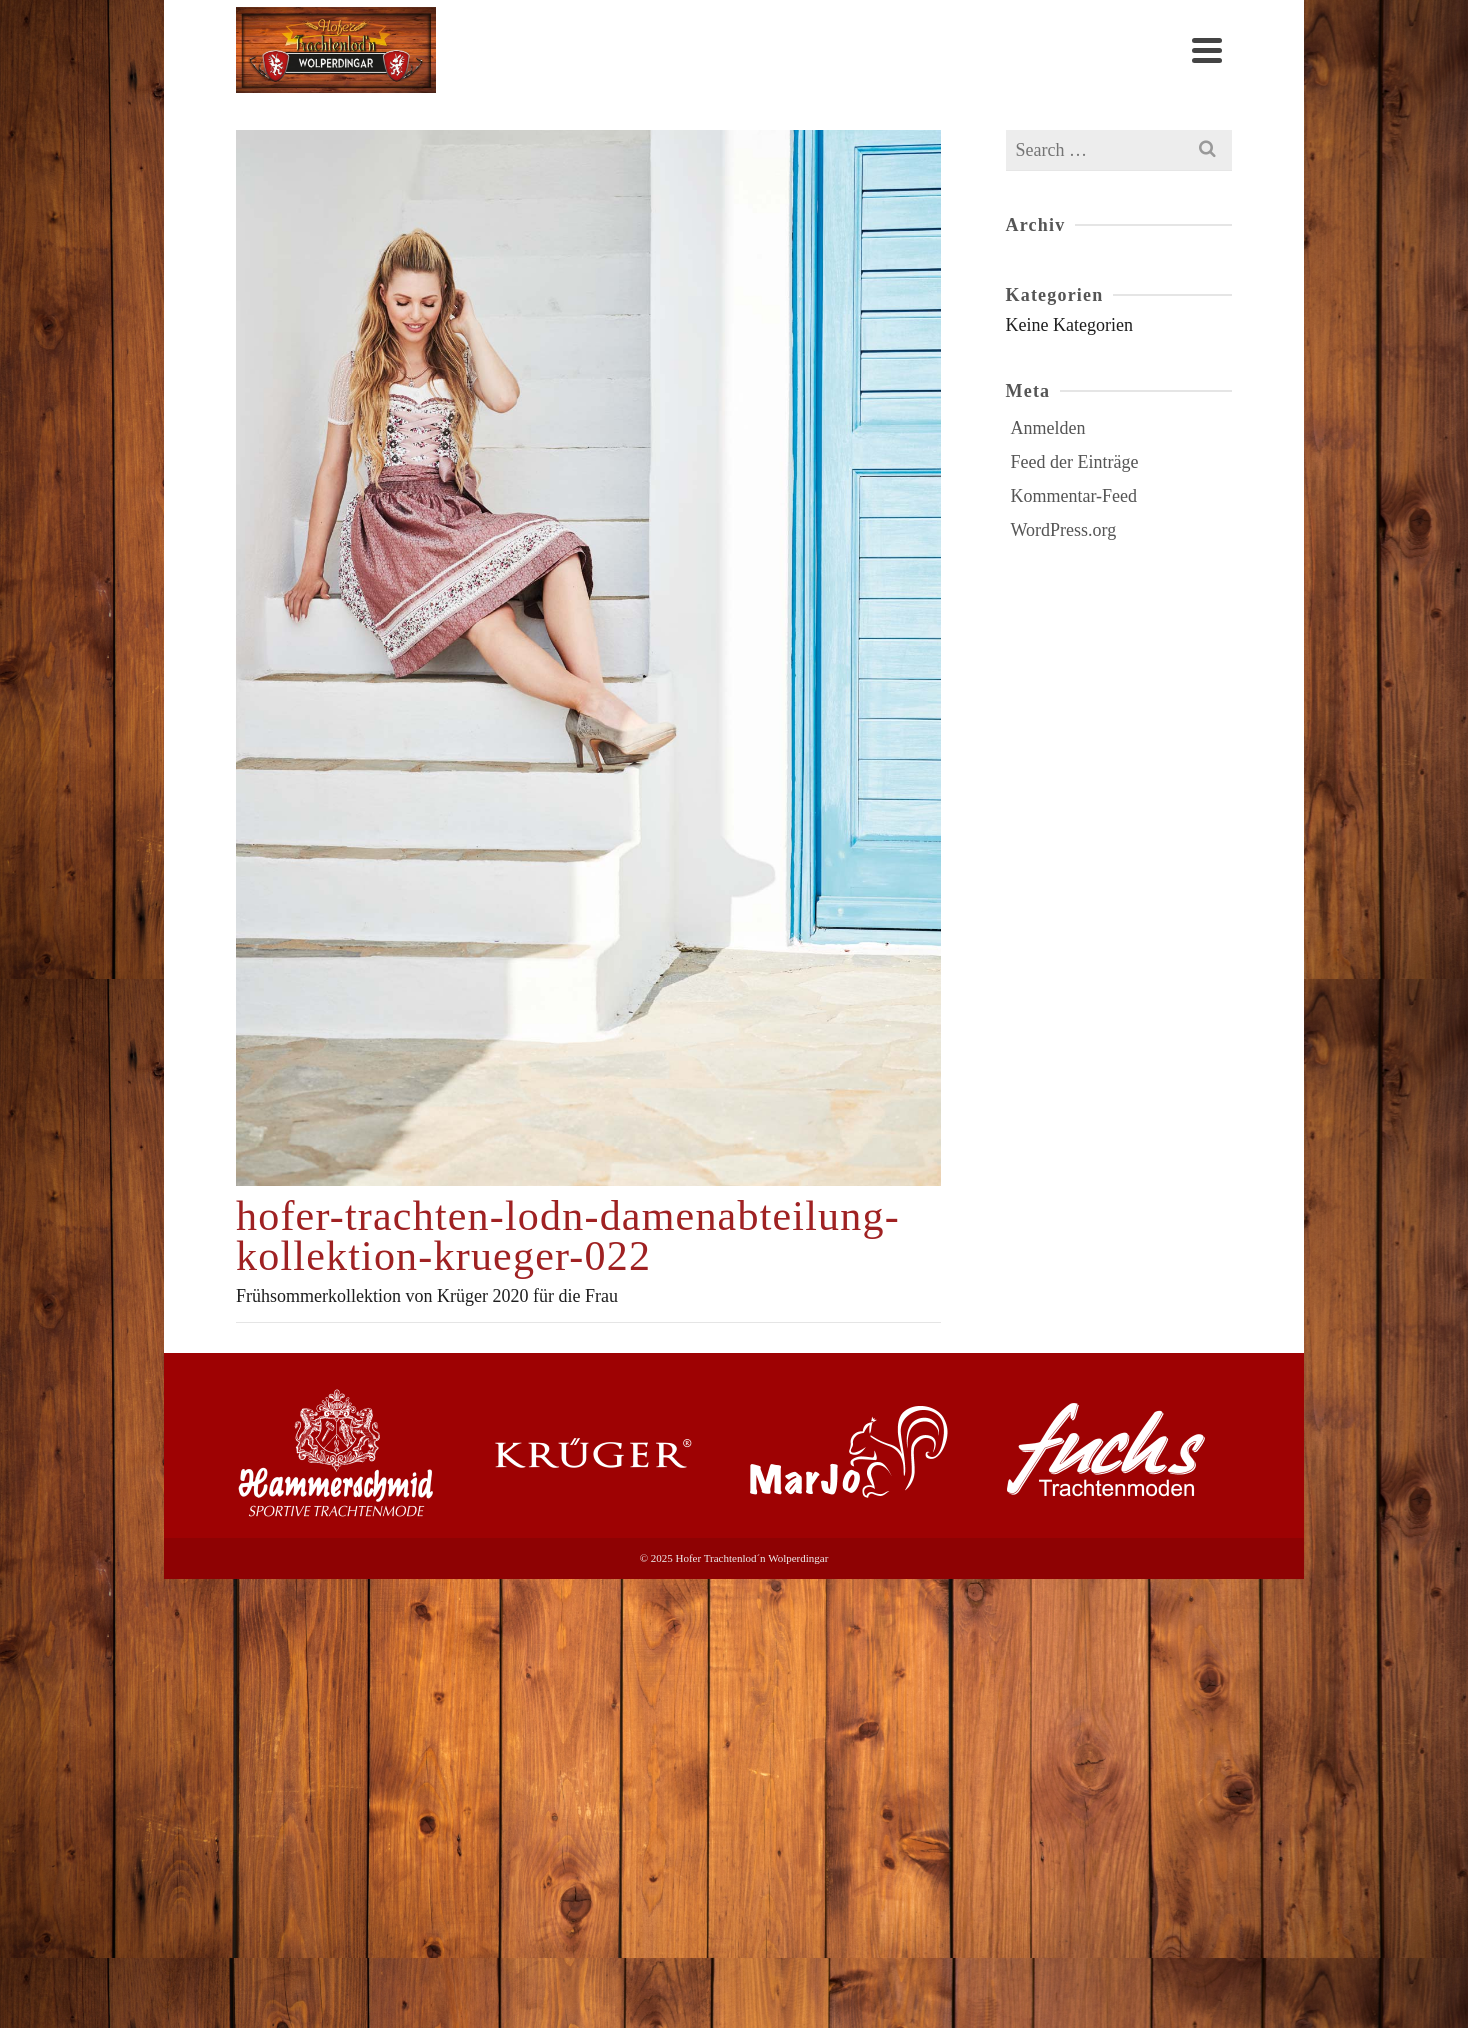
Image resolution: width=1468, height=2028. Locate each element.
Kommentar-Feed (1074, 496)
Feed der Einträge (1075, 462)
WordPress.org (1064, 530)
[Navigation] (1207, 50)
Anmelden (1048, 428)
